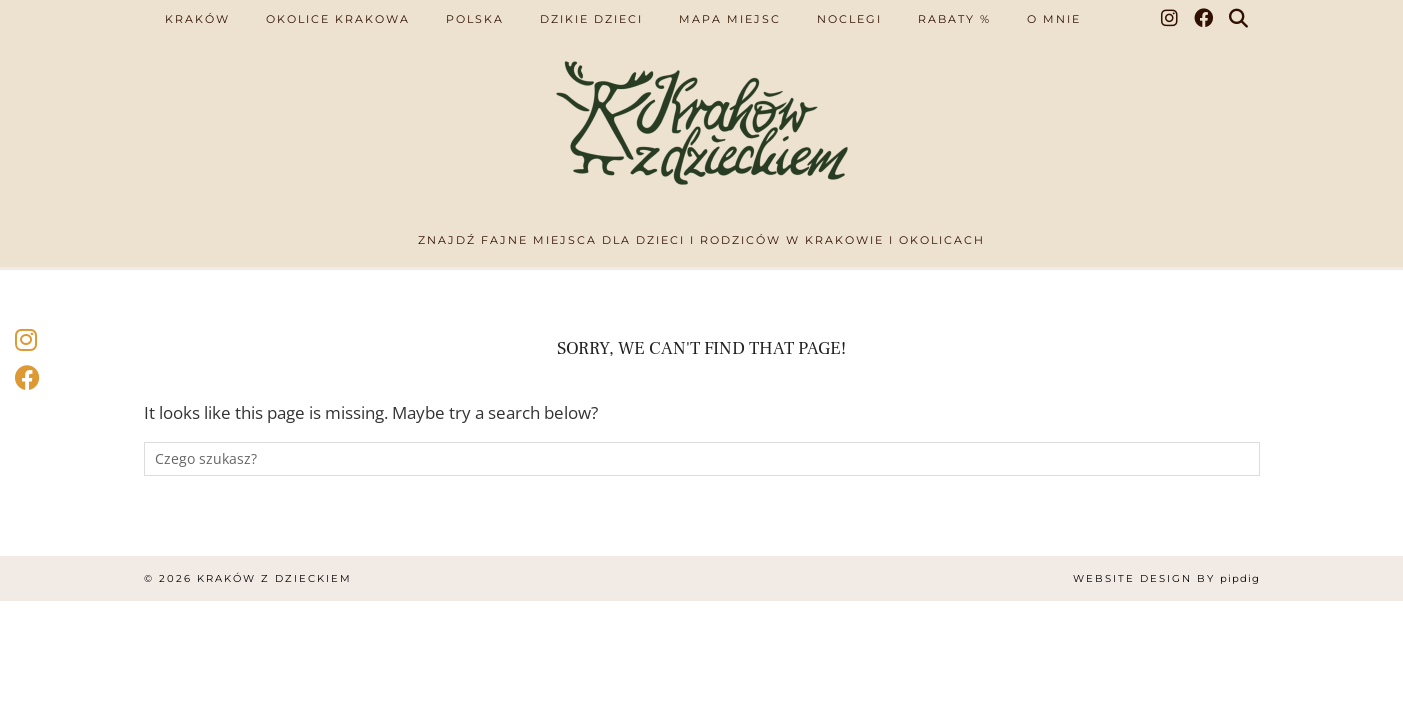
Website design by (1166, 578)
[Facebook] (1204, 19)
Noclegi (849, 19)
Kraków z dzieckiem (274, 578)
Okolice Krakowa (338, 19)
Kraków (197, 19)
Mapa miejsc (730, 19)
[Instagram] (1170, 19)
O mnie (1054, 19)
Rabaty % (954, 19)
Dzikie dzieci (591, 19)
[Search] (1239, 19)
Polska (475, 19)
